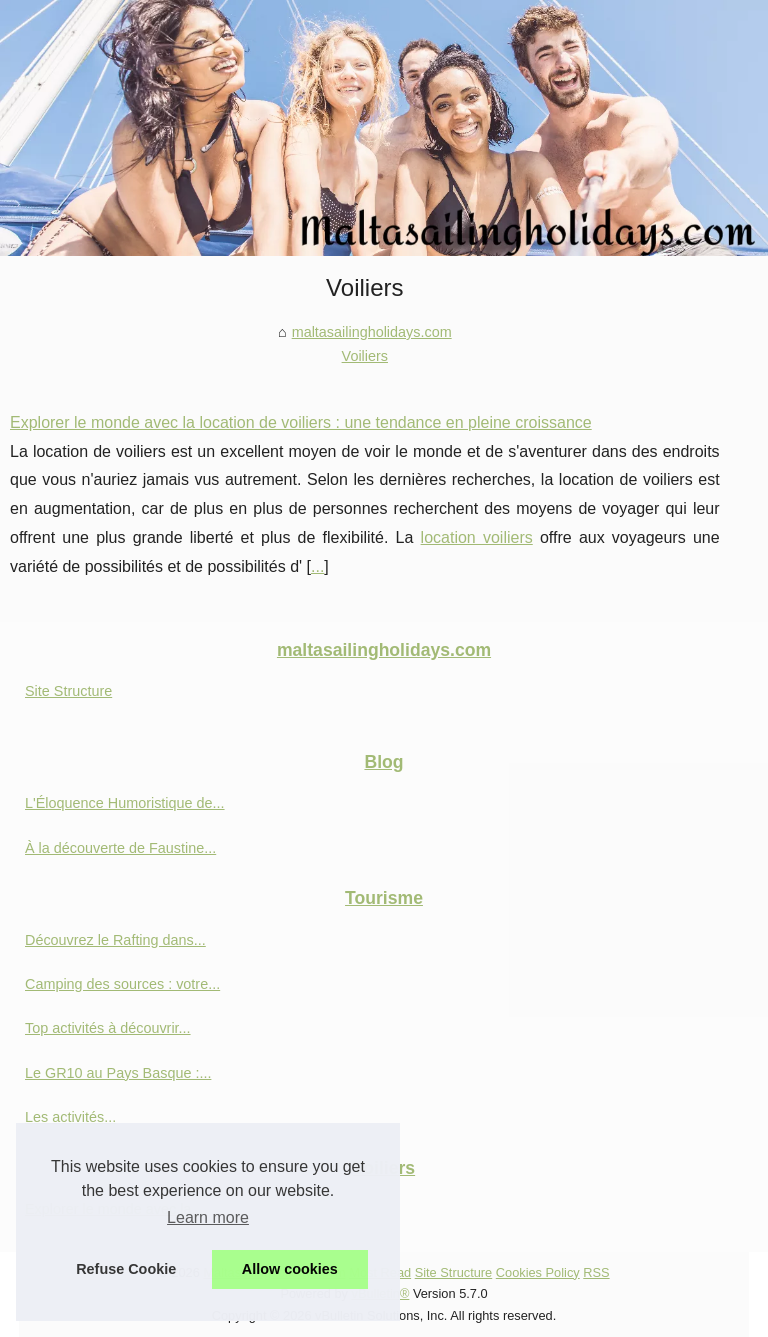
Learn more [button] (208, 1217)
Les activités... (70, 1117)
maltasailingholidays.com (372, 332)
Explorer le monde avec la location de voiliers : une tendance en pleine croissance (301, 422)
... (317, 566)
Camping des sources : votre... (122, 984)
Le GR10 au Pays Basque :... (118, 1073)
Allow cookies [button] (290, 1269)
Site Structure (68, 691)
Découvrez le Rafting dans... (115, 940)
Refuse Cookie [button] (126, 1269)
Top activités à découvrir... (108, 1028)
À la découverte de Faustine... (120, 848)
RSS (596, 1272)
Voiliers (365, 356)
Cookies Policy (538, 1272)
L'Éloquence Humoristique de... (125, 803)
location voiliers (477, 537)
